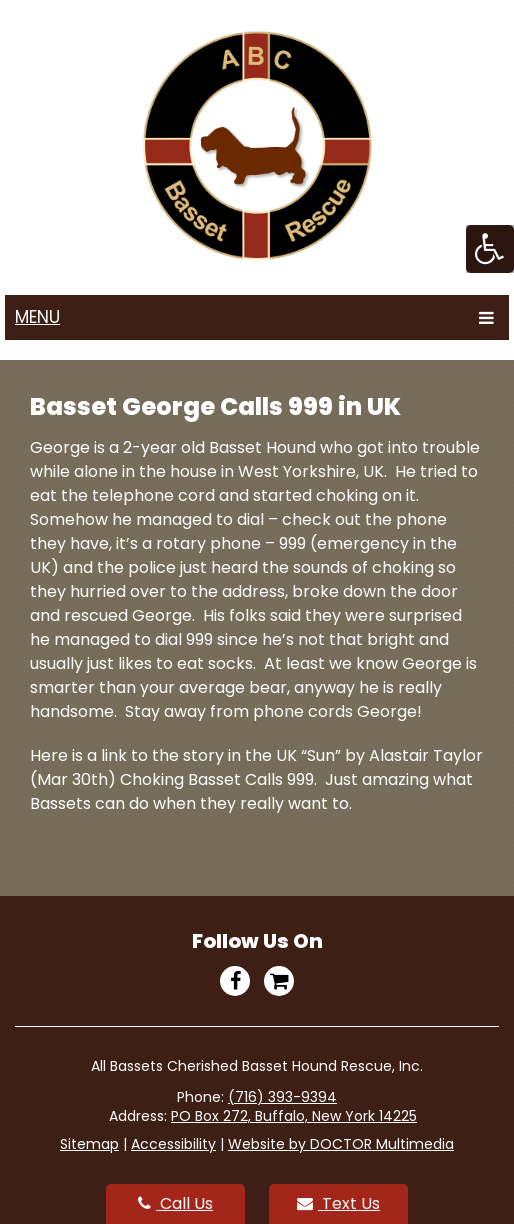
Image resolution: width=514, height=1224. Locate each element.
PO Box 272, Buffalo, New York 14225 (294, 1116)
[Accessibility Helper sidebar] (490, 249)
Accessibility (173, 1144)
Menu (37, 317)
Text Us (338, 1203)
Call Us (175, 1203)
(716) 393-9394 (282, 1097)
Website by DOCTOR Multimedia (341, 1144)
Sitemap (89, 1144)
